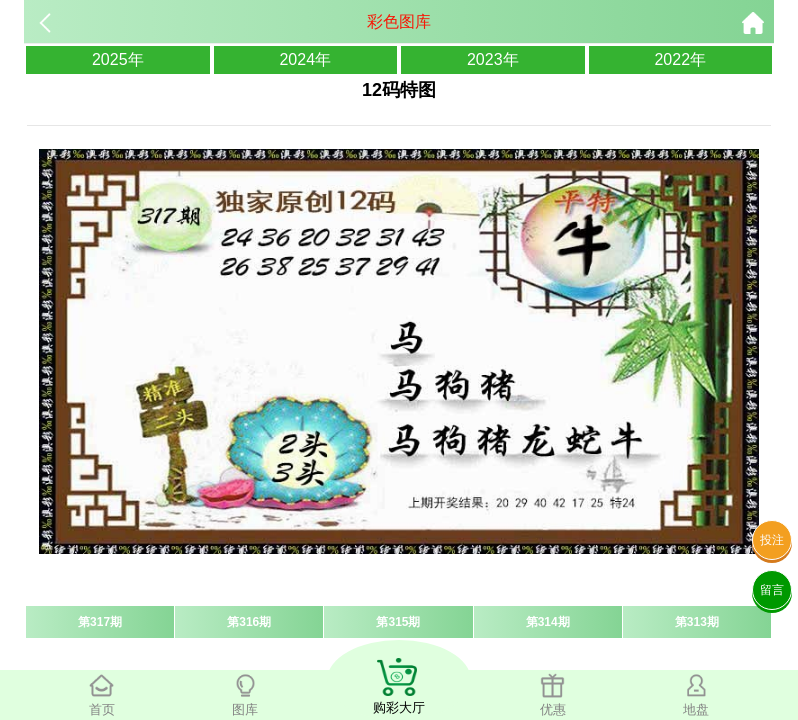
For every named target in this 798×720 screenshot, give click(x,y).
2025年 (118, 59)
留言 (772, 590)
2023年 (493, 59)
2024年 (305, 59)
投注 (772, 540)
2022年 (680, 59)
